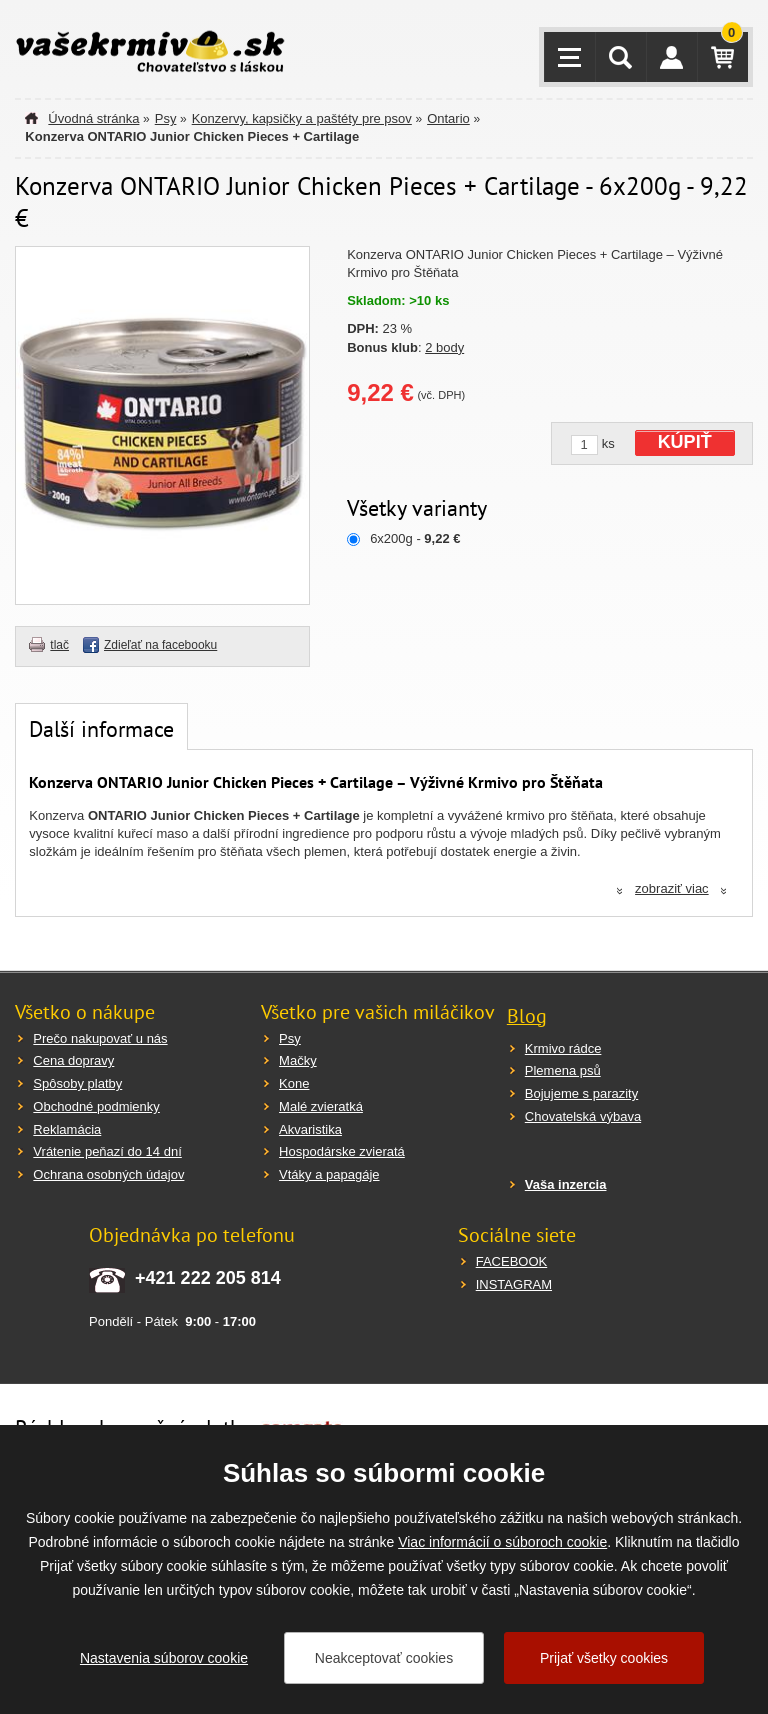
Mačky (298, 1060)
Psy (166, 118)
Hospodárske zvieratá (342, 1151)
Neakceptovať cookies (384, 1658)
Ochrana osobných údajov (108, 1174)
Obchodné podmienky (96, 1106)
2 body (444, 347)
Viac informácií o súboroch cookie (502, 1542)
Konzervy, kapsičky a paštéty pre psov (302, 118)
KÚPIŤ (685, 442)
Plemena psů (563, 1070)
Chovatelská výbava (583, 1116)
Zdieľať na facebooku (160, 645)
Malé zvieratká (321, 1106)
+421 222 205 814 (208, 1278)
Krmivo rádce (563, 1048)
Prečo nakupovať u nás (100, 1038)
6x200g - (415, 538)
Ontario (448, 118)
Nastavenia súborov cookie (164, 1658)
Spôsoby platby (77, 1083)
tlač (59, 645)
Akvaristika (310, 1129)
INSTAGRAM (514, 1284)
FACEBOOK (512, 1261)
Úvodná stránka (93, 118)
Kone (294, 1083)
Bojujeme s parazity (581, 1093)
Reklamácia (67, 1129)
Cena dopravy (73, 1060)
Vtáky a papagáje (329, 1174)
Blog (527, 1016)
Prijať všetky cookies (604, 1658)
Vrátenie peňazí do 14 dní (107, 1151)
